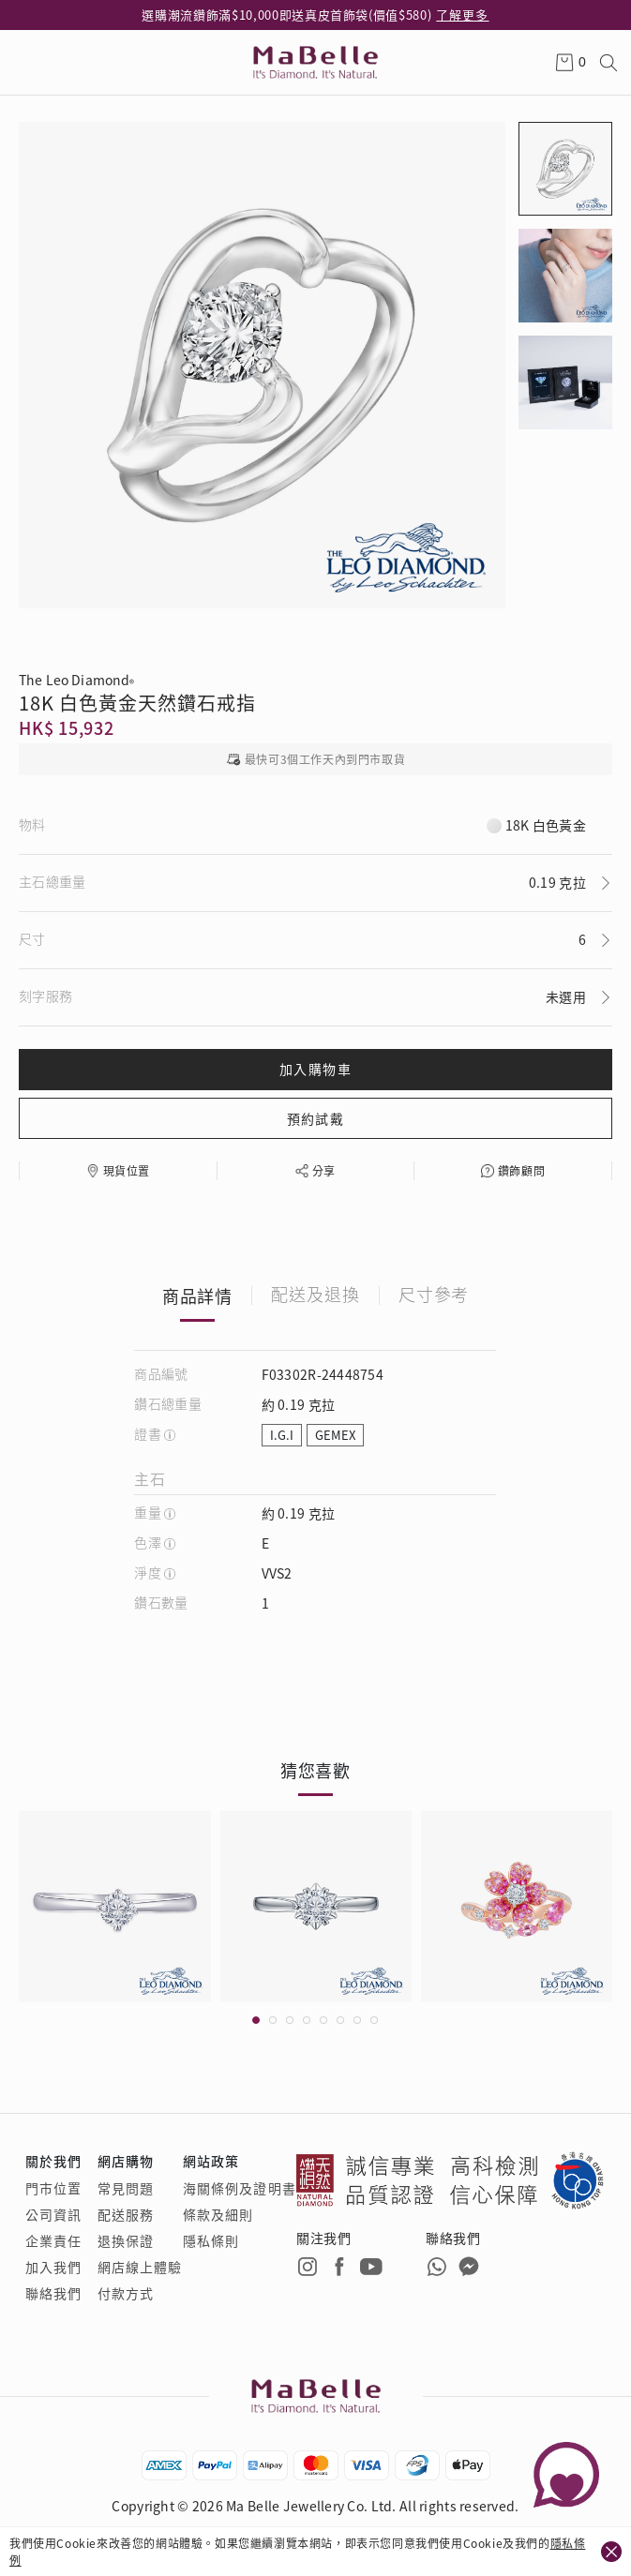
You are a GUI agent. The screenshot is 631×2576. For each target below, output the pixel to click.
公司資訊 (53, 2214)
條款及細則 (218, 2214)
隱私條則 (211, 2240)
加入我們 (53, 2266)
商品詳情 (197, 1295)
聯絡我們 (53, 2293)
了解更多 (462, 14)
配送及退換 (315, 1295)
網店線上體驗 (140, 2266)
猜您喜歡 (316, 1770)
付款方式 (126, 2293)
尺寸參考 (434, 1295)
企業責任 (53, 2240)
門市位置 (53, 2188)
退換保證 (126, 2240)
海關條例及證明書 (239, 2188)
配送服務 (126, 2214)
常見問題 (126, 2188)
